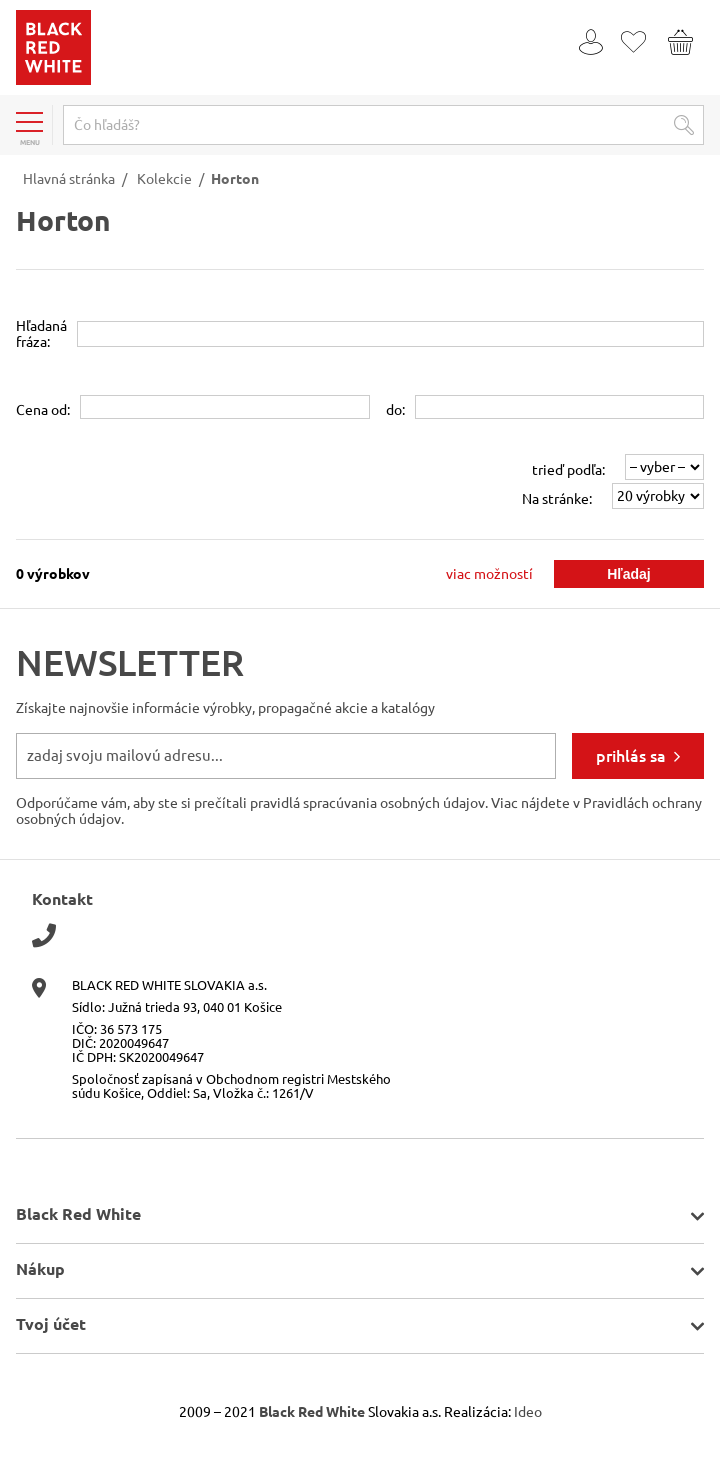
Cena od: (43, 410)
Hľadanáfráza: (41, 334)
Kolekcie (164, 179)
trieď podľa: (568, 470)
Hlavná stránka (69, 179)
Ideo (528, 1412)
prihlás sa (631, 756)
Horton (235, 179)
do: (395, 410)
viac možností (489, 574)
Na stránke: (557, 499)
